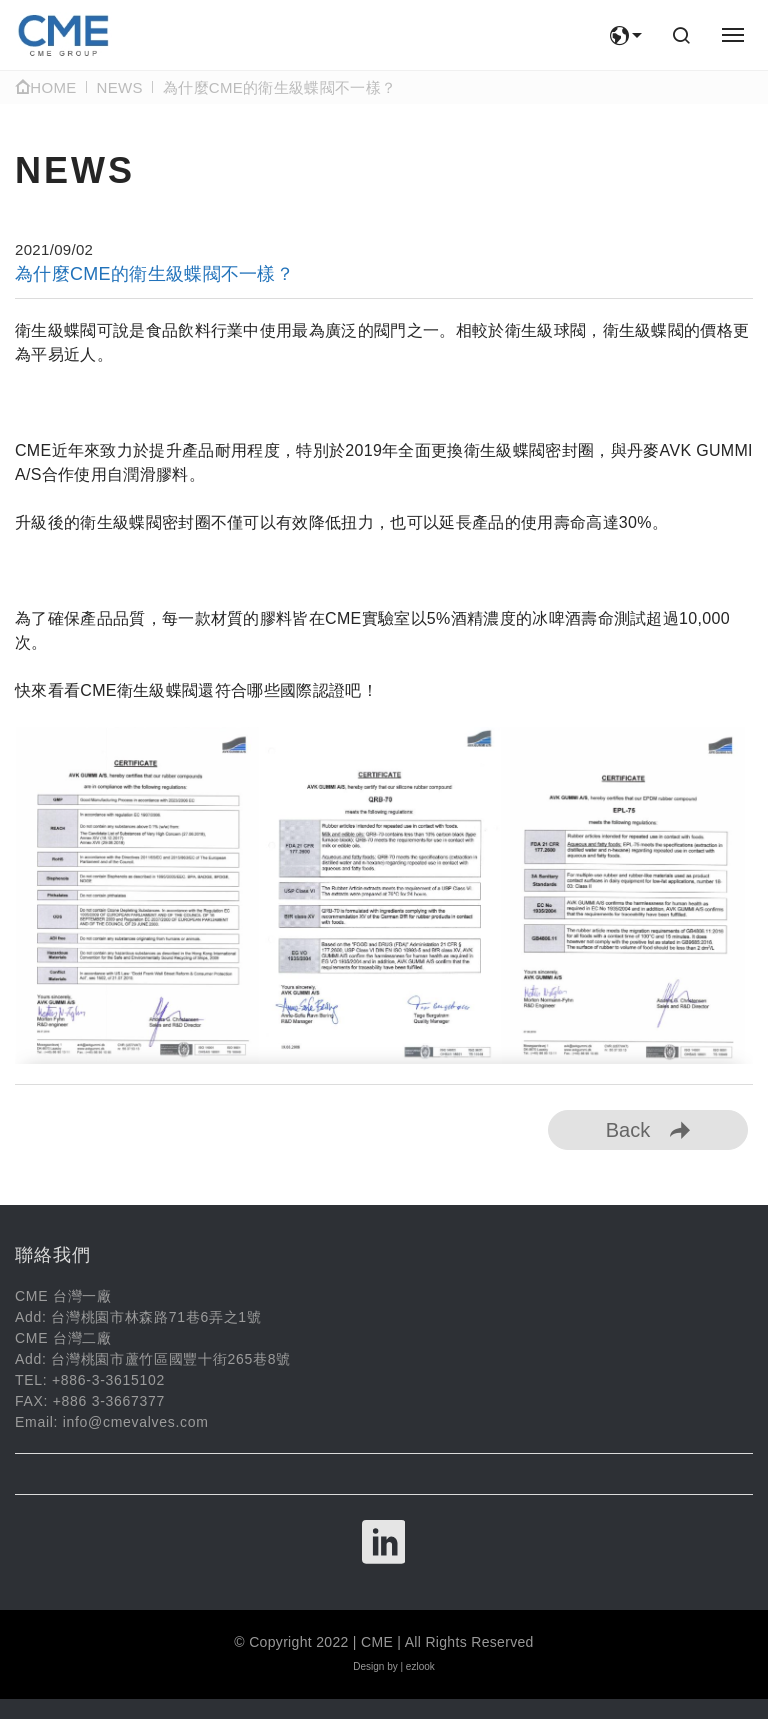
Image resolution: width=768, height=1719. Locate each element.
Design (368, 1666)
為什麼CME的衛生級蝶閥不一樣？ (279, 87)
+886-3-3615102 (108, 1380)
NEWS (120, 87)
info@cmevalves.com (136, 1422)
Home (46, 87)
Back (648, 1130)
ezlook (420, 1666)
